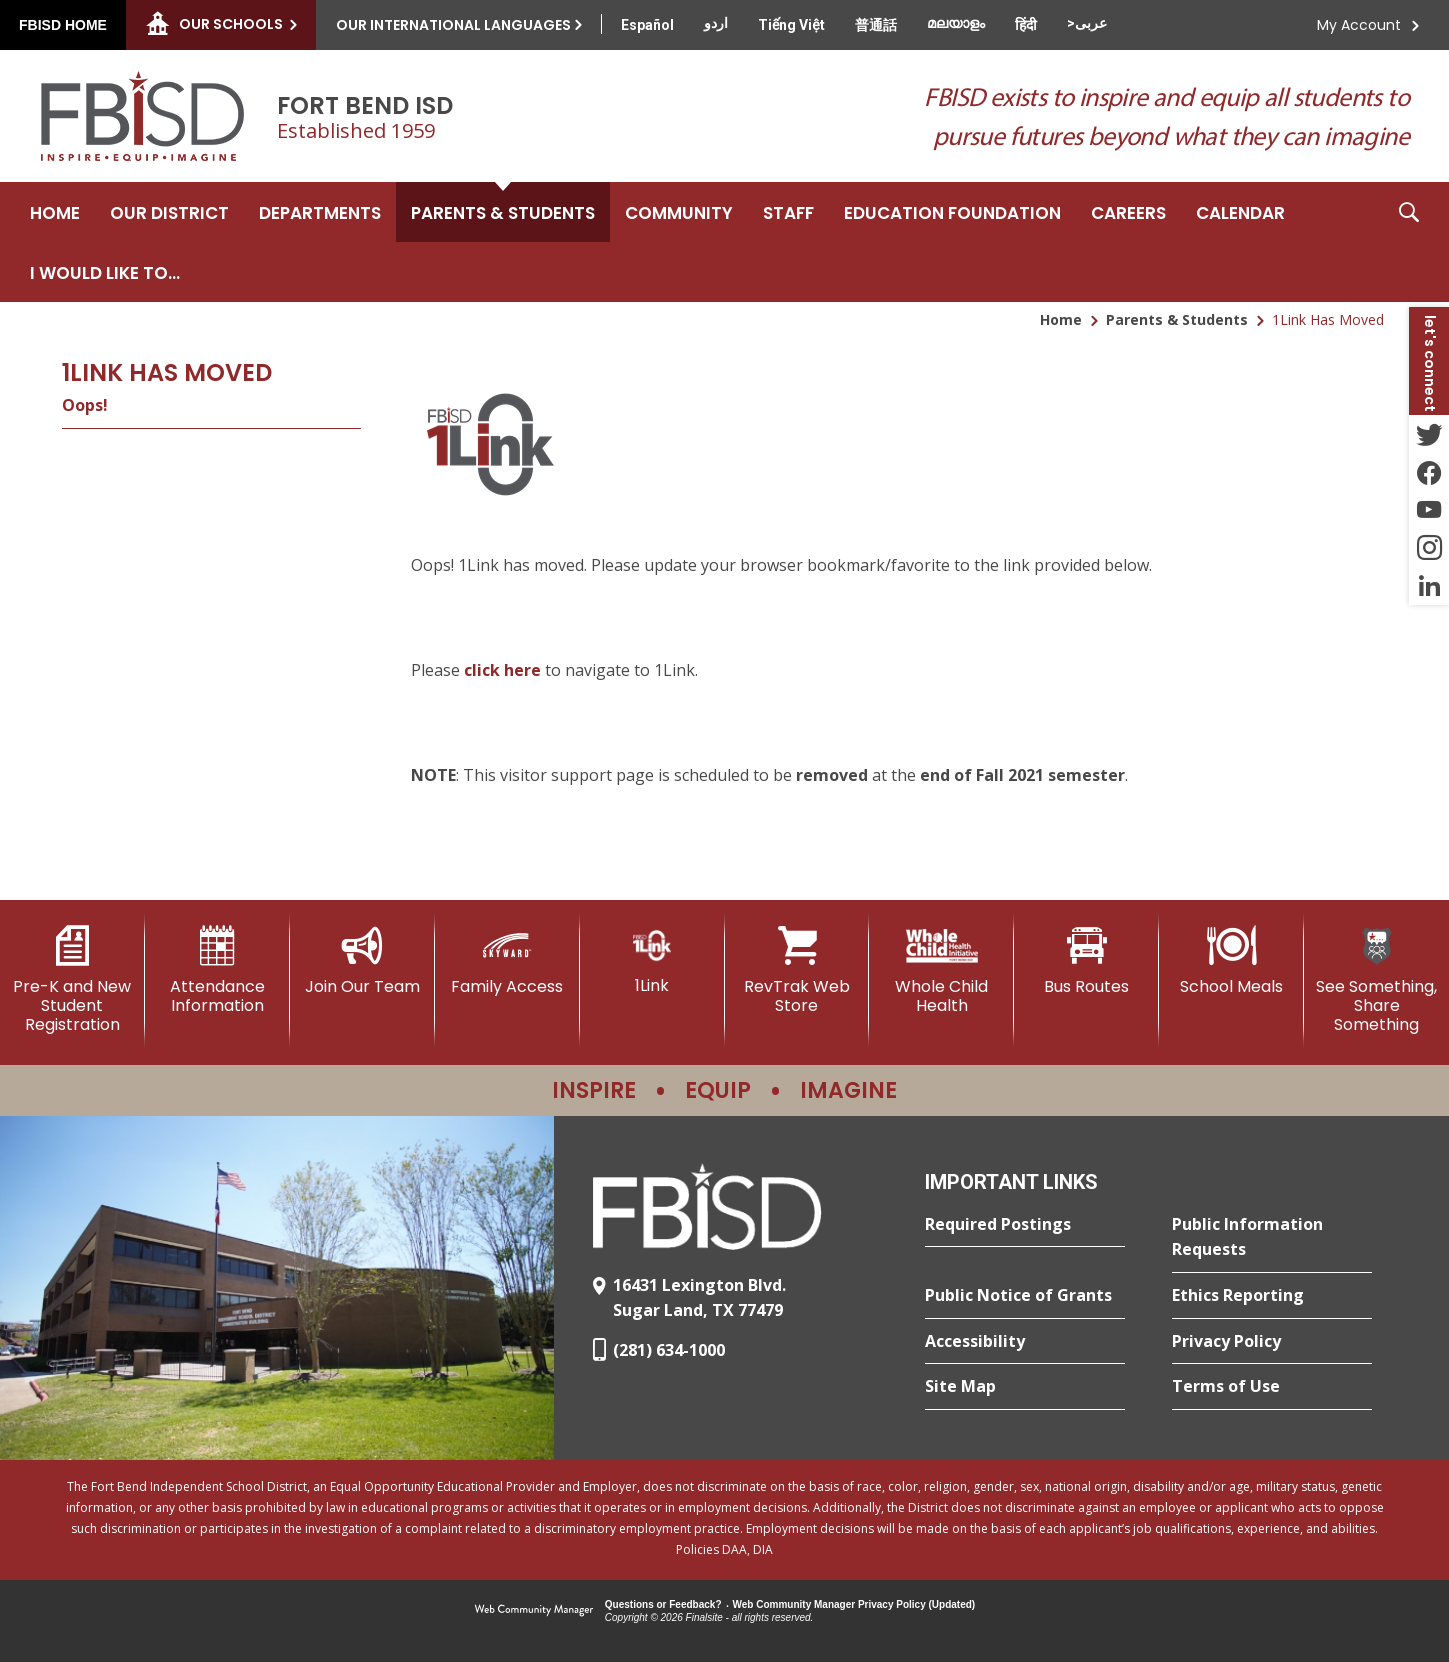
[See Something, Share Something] (1376, 980)
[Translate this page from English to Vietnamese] (791, 25)
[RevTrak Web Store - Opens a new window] (797, 970)
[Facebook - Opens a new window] (1429, 472)
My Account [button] (1359, 25)
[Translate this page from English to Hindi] (1026, 25)
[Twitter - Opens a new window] (1429, 434)
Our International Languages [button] (453, 25)
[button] (1409, 242)
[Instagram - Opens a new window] (1429, 548)
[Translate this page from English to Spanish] (647, 25)
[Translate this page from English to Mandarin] (876, 25)
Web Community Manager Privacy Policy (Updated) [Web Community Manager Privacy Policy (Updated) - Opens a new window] (854, 1604)
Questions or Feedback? (663, 1604)
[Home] (55, 212)
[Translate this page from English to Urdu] (716, 23)
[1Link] (652, 960)
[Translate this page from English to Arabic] (1087, 23)
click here (502, 670)
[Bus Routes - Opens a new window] (1086, 961)
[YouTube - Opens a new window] (1429, 510)
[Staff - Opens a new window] (788, 212)
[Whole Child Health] (941, 970)
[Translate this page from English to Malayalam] (956, 23)
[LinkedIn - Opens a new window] (1429, 586)
